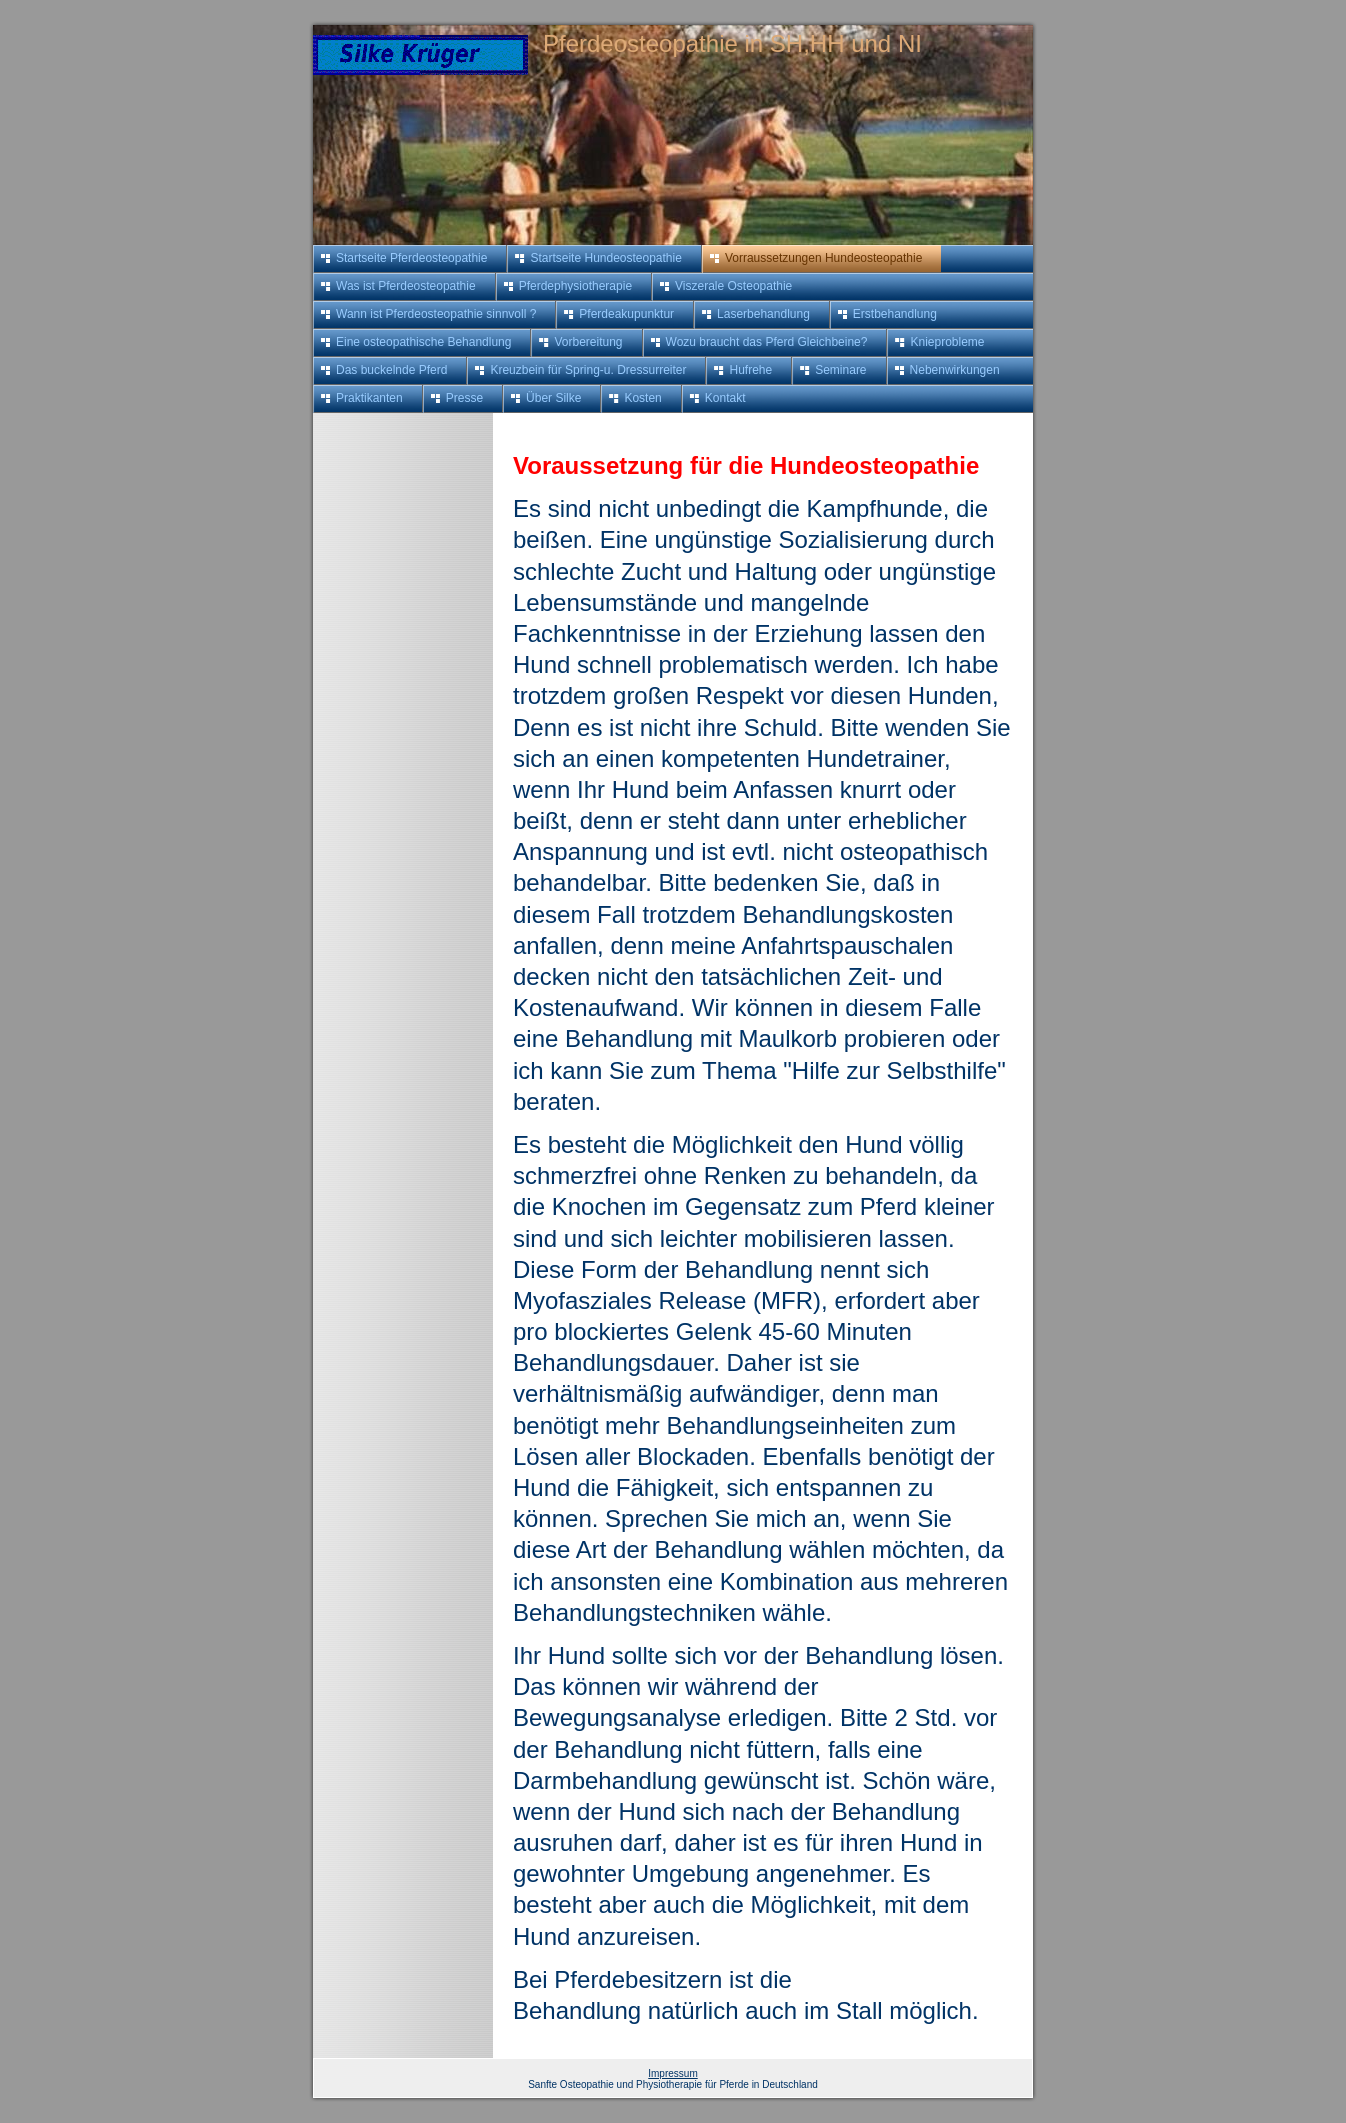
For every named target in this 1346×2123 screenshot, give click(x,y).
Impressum (672, 2073)
